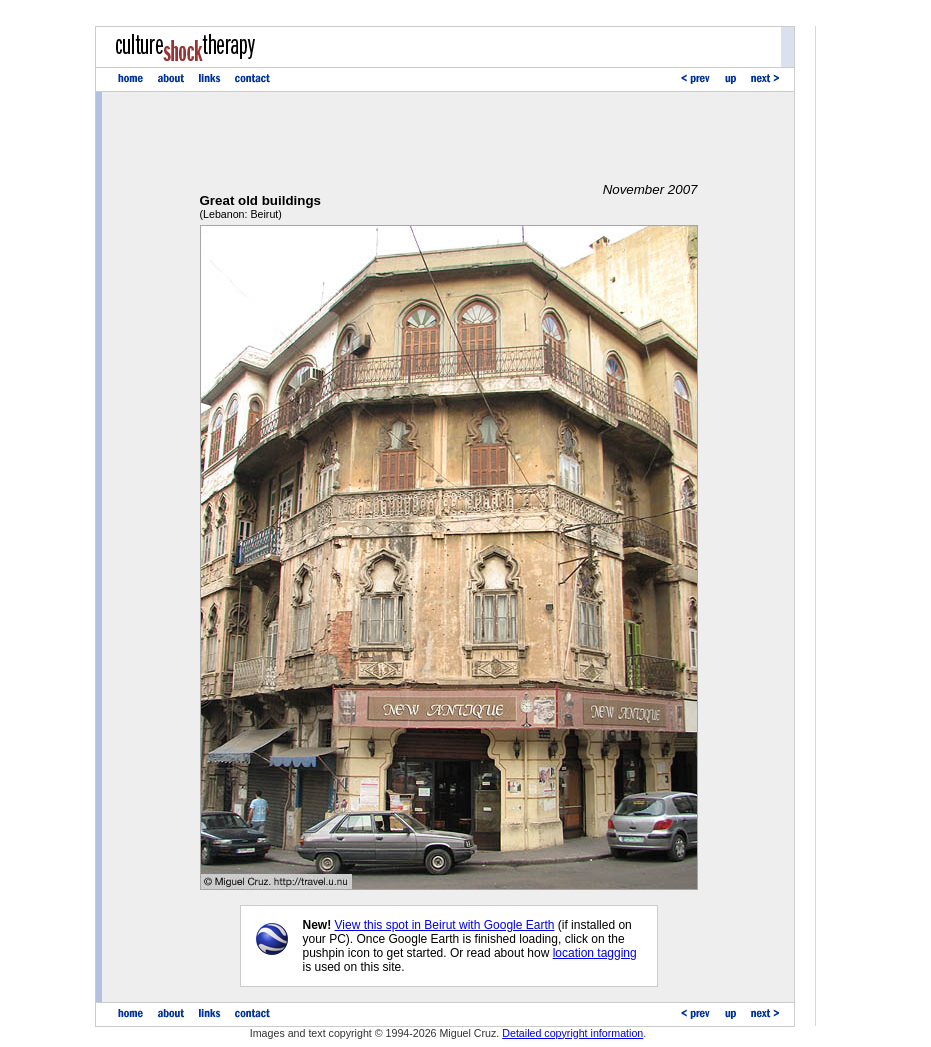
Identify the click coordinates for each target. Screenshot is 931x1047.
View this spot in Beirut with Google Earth (445, 925)
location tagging (595, 953)
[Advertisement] (449, 137)
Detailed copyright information (572, 1033)
